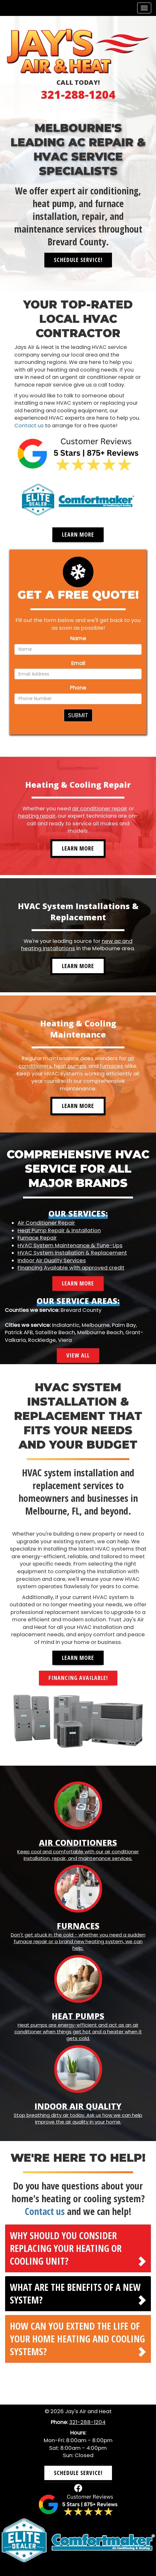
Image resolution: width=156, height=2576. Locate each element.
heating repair (37, 816)
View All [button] (78, 1355)
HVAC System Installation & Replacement (72, 1252)
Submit (78, 715)
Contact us (29, 425)
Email (78, 663)
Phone (78, 687)
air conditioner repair (99, 808)
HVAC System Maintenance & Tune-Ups (70, 1245)
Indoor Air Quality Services (52, 1260)
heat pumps (70, 1066)
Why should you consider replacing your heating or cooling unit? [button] (66, 2248)
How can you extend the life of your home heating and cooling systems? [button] (77, 2338)
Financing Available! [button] (78, 1678)
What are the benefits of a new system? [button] (75, 2293)
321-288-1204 (78, 94)
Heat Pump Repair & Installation (59, 1230)
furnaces (111, 1066)
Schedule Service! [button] (78, 260)
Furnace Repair (37, 1237)
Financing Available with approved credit (71, 1267)
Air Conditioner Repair (46, 1222)
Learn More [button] (78, 534)
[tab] (78, 2248)
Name (78, 638)
